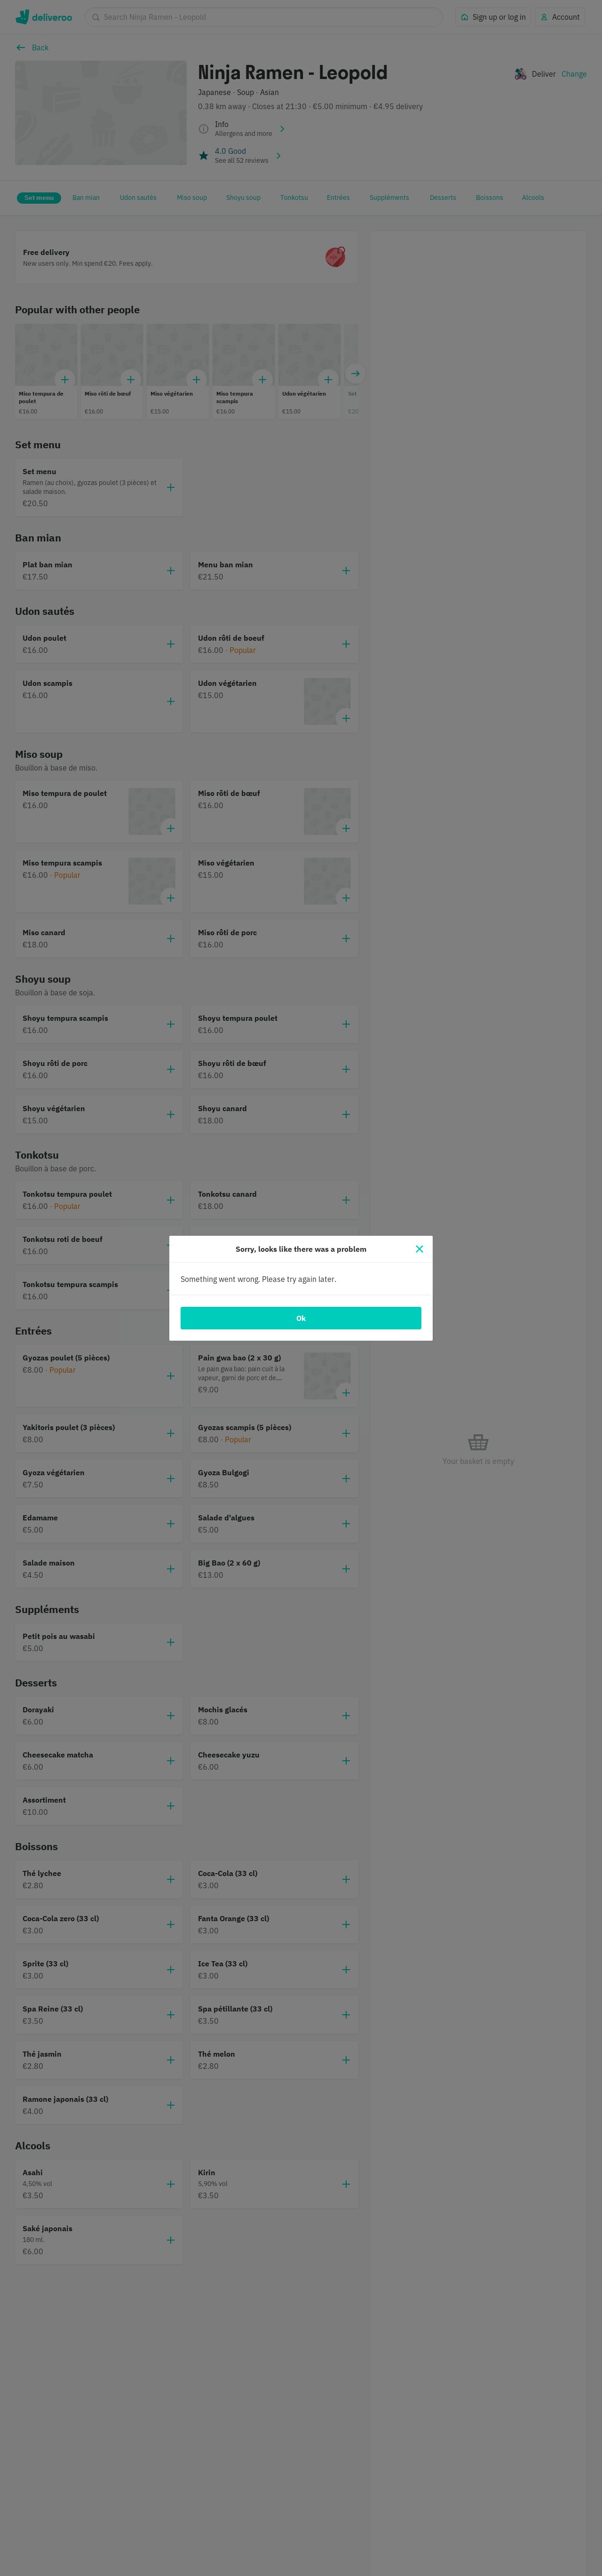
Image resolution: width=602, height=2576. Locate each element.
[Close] (419, 1249)
